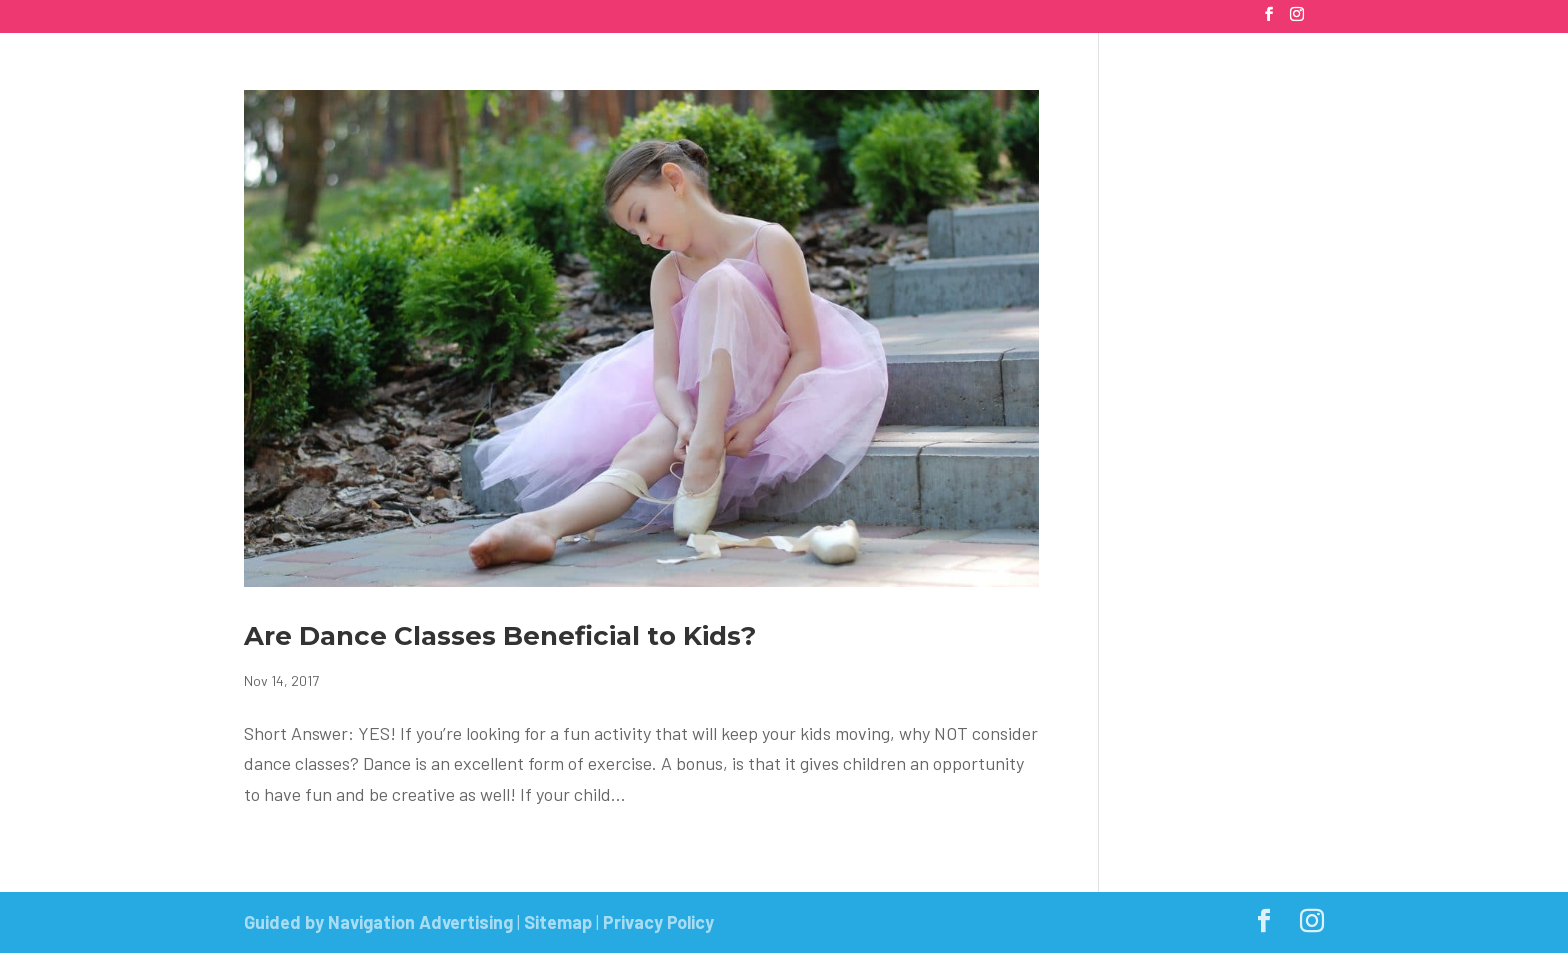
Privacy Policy (658, 922)
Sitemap (558, 922)
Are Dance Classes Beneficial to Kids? (500, 636)
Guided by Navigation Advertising (378, 922)
